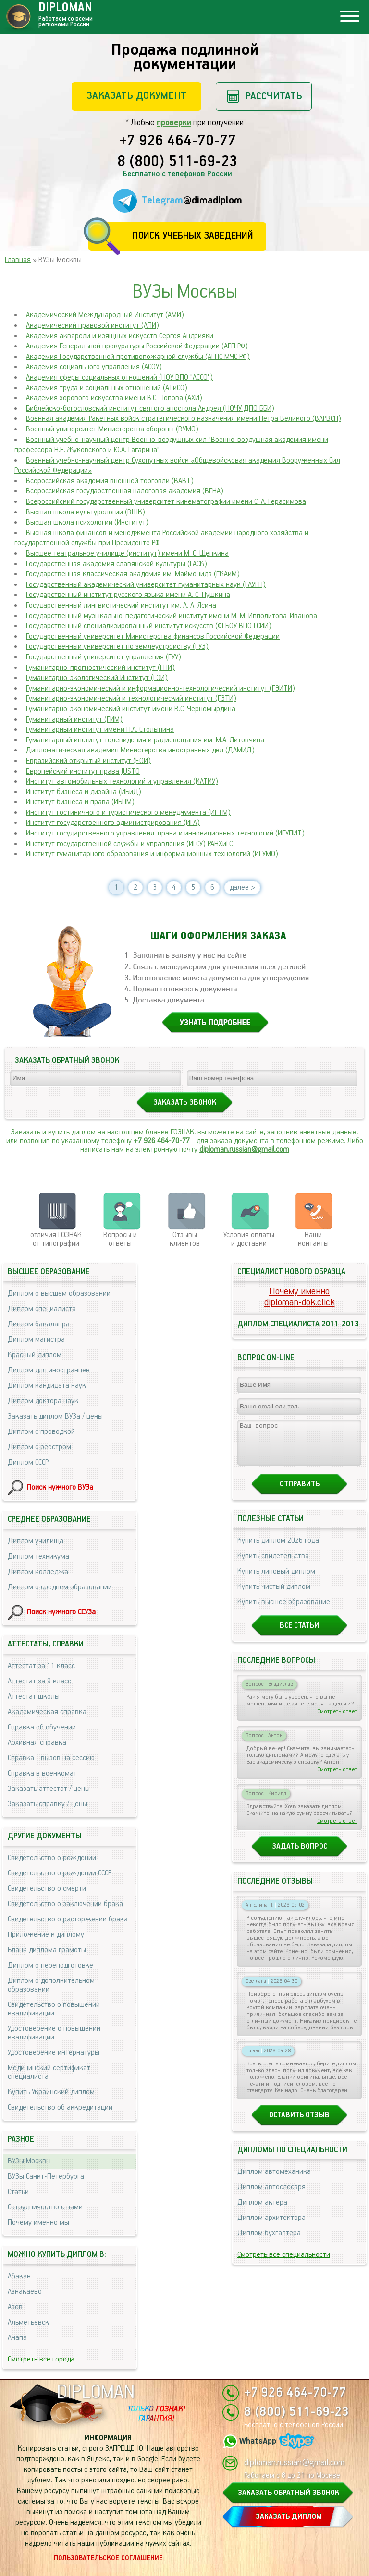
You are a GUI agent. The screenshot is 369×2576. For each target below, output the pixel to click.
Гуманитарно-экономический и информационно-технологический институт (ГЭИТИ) (160, 688)
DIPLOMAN (96, 2392)
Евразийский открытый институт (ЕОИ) (88, 760)
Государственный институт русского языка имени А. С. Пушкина (128, 594)
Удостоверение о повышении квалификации (54, 2033)
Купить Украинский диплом (51, 2092)
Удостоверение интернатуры (53, 2052)
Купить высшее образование (283, 1610)
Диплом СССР (28, 1462)
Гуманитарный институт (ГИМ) (74, 719)
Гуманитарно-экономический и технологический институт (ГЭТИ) (131, 698)
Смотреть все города (41, 2359)
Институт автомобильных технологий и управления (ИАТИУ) (122, 781)
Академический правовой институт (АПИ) (92, 325)
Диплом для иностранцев (49, 1370)
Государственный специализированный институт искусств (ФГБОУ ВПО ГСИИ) (148, 626)
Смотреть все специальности (283, 2263)
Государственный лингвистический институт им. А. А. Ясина (121, 605)
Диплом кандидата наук (47, 1385)
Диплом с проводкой (41, 1431)
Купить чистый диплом (273, 1595)
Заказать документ (136, 96)
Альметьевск (28, 2322)
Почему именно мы (38, 2222)
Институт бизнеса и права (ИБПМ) (80, 802)
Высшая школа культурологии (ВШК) (85, 512)
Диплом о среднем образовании (60, 1587)
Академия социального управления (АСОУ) (94, 366)
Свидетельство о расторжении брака (68, 1919)
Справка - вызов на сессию (51, 1758)
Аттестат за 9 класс (39, 1681)
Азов (15, 2307)
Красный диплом (35, 1355)
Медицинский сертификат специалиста (49, 2072)
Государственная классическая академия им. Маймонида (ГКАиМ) (133, 574)
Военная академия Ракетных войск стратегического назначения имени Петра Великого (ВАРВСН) (183, 418)
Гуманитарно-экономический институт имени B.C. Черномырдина (130, 709)
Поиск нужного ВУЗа (60, 1487)
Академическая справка (47, 1712)
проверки (174, 123)
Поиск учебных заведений (192, 235)
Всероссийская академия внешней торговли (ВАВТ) (110, 481)
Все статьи (299, 1634)
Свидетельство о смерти (47, 1888)
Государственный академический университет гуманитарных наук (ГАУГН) (146, 584)
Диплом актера (262, 2211)
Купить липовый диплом (276, 1580)
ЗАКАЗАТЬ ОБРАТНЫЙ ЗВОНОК (288, 2492)
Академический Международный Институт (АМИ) (105, 315)
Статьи (18, 2191)
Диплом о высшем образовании (59, 1293)
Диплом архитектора (271, 2226)
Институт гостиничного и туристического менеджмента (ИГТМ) (128, 812)
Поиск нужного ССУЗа (61, 1612)
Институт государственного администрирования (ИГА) (113, 822)
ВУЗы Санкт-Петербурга (46, 2176)
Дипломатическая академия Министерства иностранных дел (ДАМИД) (140, 750)
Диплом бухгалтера (269, 2241)
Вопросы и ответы (120, 1239)
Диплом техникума (38, 1556)
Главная (18, 259)
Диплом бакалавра (39, 1324)
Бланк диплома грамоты (47, 1950)
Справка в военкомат (42, 1773)
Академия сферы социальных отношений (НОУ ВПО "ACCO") (119, 377)
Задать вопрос (299, 1855)
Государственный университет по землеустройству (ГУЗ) (117, 646)
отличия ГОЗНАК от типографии (56, 1239)
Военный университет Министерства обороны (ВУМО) (112, 429)
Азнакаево (25, 2291)
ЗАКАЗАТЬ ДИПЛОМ (289, 2516)
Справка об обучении (42, 1727)
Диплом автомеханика (274, 2180)
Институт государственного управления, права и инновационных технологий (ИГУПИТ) (165, 833)
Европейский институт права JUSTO (83, 771)
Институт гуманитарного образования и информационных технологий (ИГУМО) (152, 854)
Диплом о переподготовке (50, 1965)
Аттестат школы (34, 1696)
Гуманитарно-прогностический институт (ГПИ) (100, 667)
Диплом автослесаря (271, 2195)
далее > (242, 887)
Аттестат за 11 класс (41, 1665)
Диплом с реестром (39, 1447)
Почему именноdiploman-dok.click (299, 1297)
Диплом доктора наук (43, 1401)
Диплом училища (35, 1541)
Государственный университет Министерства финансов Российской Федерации (153, 636)
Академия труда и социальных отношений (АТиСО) (106, 388)
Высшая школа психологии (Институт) (87, 522)
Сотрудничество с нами (45, 2207)
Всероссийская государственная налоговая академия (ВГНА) (124, 491)
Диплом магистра (36, 1339)
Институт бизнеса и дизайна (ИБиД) (83, 792)
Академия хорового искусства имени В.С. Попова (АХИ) (114, 398)
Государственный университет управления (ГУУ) (103, 657)
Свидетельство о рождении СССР (59, 1873)
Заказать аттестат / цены (49, 1788)
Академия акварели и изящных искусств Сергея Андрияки (119, 336)
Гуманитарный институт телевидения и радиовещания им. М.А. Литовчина (145, 740)
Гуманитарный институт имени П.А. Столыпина (100, 729)
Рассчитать (273, 96)
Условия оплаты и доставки (248, 1239)
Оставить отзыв (299, 2123)
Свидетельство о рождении (52, 1857)
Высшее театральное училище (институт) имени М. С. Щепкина (127, 553)
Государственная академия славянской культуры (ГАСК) (116, 564)
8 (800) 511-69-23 (177, 162)
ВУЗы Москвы (29, 2161)
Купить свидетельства (273, 1564)
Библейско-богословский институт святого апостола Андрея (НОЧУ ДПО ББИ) (150, 408)
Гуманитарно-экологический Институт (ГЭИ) (97, 677)
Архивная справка (37, 1742)
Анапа (17, 2337)
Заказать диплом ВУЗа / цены (55, 1416)
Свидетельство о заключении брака (65, 1903)
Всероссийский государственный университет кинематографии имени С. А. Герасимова (166, 501)
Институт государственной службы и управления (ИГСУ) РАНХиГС (129, 843)
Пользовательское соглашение (108, 2558)
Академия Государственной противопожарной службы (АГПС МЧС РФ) (138, 356)
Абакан (19, 2276)
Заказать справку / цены (47, 1804)
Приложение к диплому (46, 1934)
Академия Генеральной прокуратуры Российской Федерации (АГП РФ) (137, 346)
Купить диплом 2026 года (278, 1549)
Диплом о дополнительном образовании (51, 1985)
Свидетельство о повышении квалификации (54, 2009)
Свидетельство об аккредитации (60, 2107)
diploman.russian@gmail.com (244, 1149)
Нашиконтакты (313, 1239)
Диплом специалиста (42, 1308)
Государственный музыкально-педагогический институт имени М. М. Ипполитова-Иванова (171, 615)
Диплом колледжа (38, 1571)
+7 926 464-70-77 (177, 141)
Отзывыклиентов (185, 1239)
